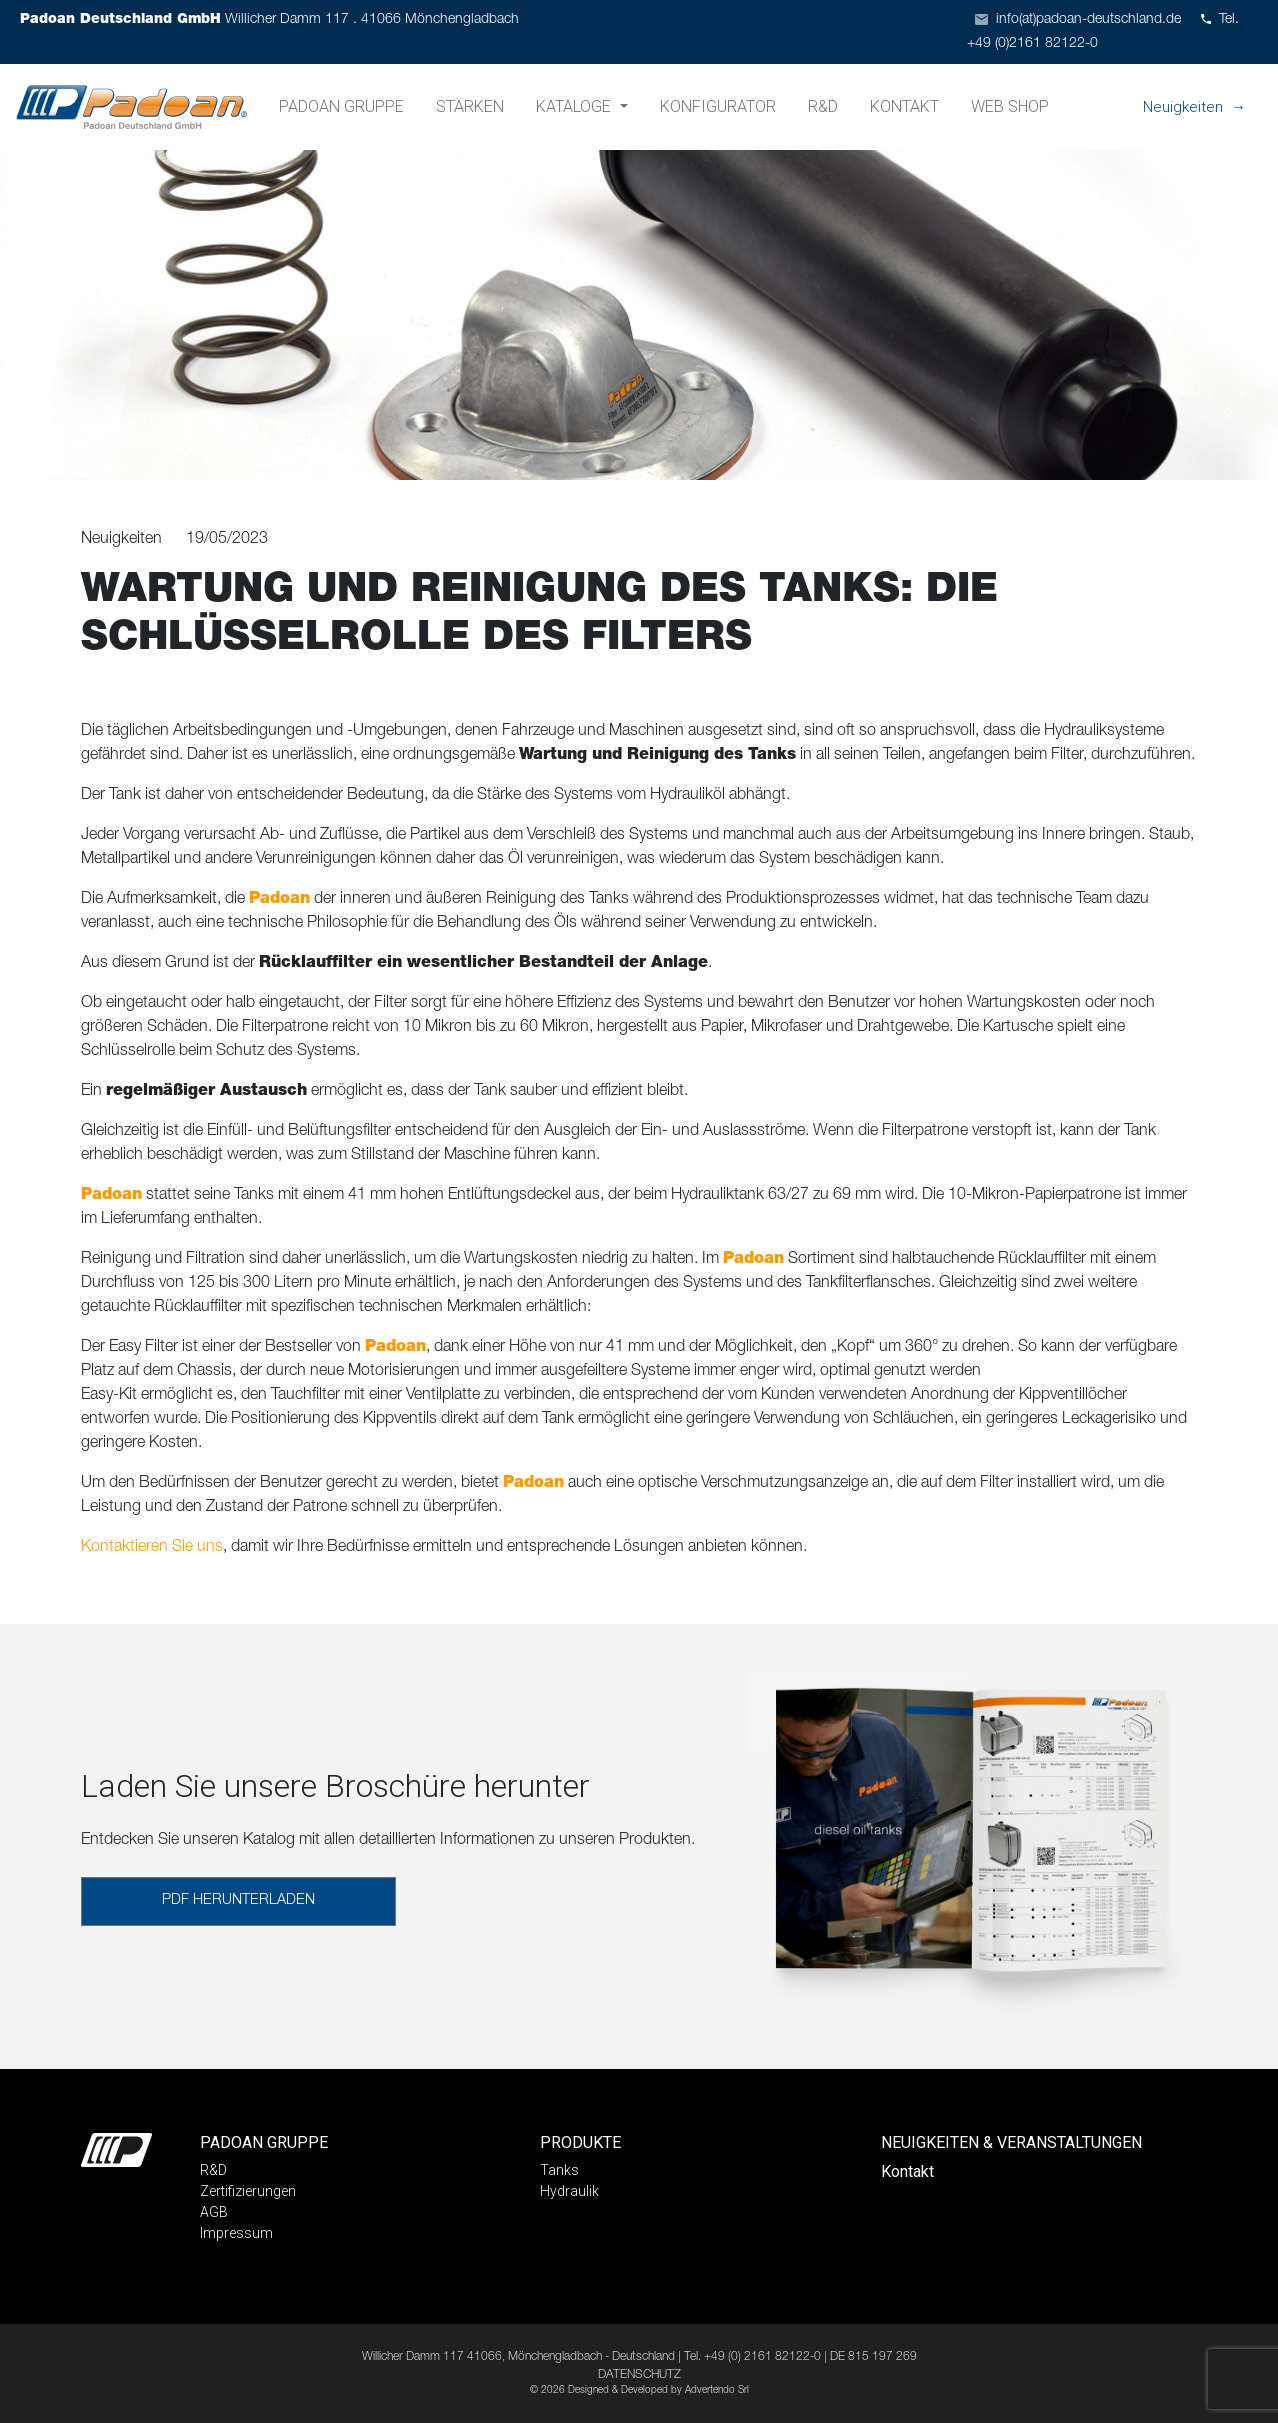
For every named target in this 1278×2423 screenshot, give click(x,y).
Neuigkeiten (1183, 107)
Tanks (559, 2170)
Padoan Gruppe (341, 106)
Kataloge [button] (575, 106)
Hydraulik (569, 2191)
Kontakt (904, 106)
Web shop (1010, 106)
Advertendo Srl (717, 2391)
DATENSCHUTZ (639, 2375)
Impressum (236, 2233)
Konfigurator (718, 106)
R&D (823, 106)
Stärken (470, 106)
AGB (214, 2212)
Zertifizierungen (248, 2191)
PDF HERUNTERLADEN (238, 1901)
